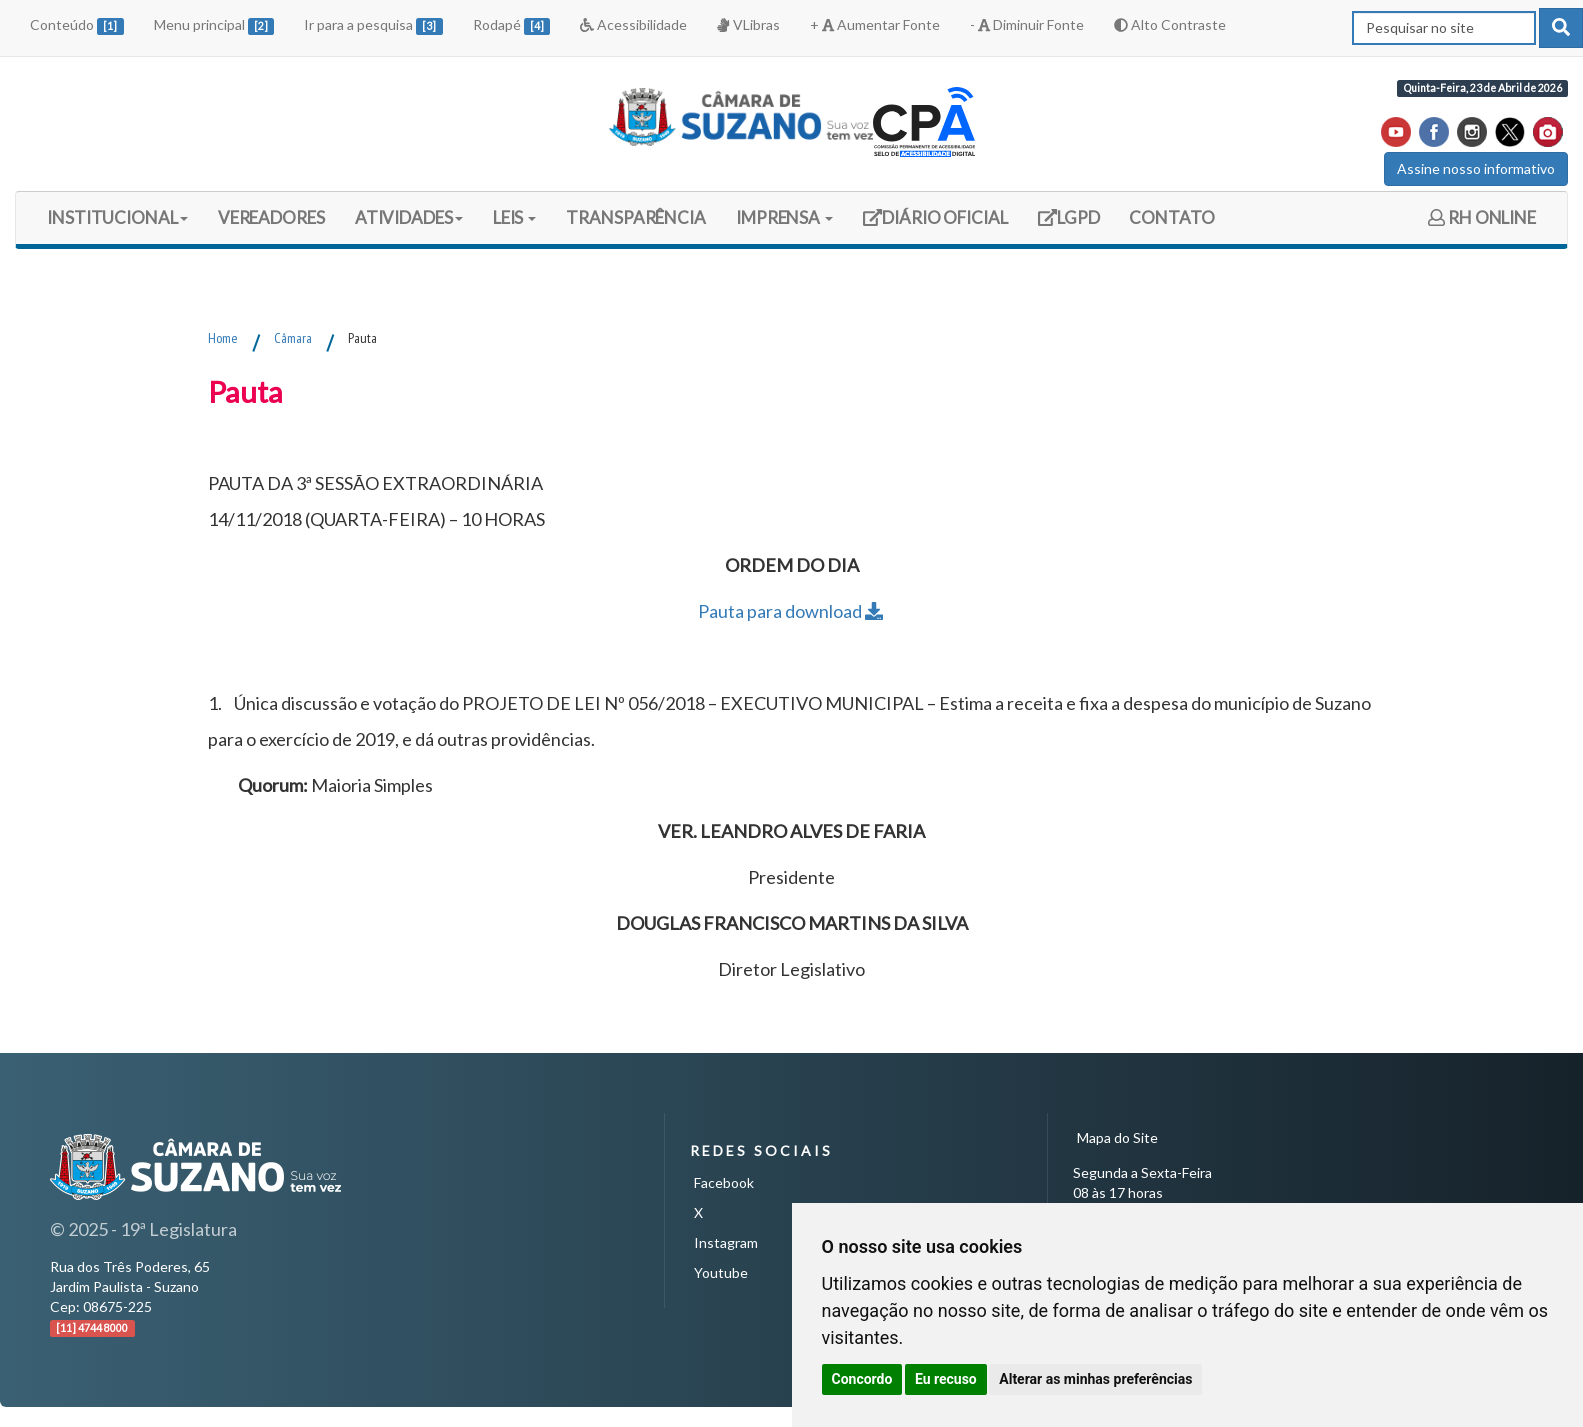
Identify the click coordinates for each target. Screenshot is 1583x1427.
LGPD (1076, 224)
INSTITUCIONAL (117, 217)
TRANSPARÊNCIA (636, 217)
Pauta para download (792, 611)
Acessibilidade (633, 24)
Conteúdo (77, 25)
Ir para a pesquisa (373, 25)
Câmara (293, 338)
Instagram (726, 1242)
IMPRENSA (784, 217)
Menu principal (214, 25)
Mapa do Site (1117, 1137)
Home (223, 338)
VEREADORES (271, 217)
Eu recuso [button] (946, 1379)
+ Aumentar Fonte (875, 24)
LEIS (515, 217)
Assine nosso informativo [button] (1476, 168)
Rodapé (512, 25)
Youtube (721, 1272)
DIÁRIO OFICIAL (935, 224)
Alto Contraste (1170, 24)
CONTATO (1171, 217)
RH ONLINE (1482, 217)
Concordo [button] (862, 1379)
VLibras (748, 24)
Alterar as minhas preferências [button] (1095, 1379)
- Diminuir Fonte (1027, 24)
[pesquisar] (1561, 28)
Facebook (724, 1182)
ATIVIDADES (409, 217)
